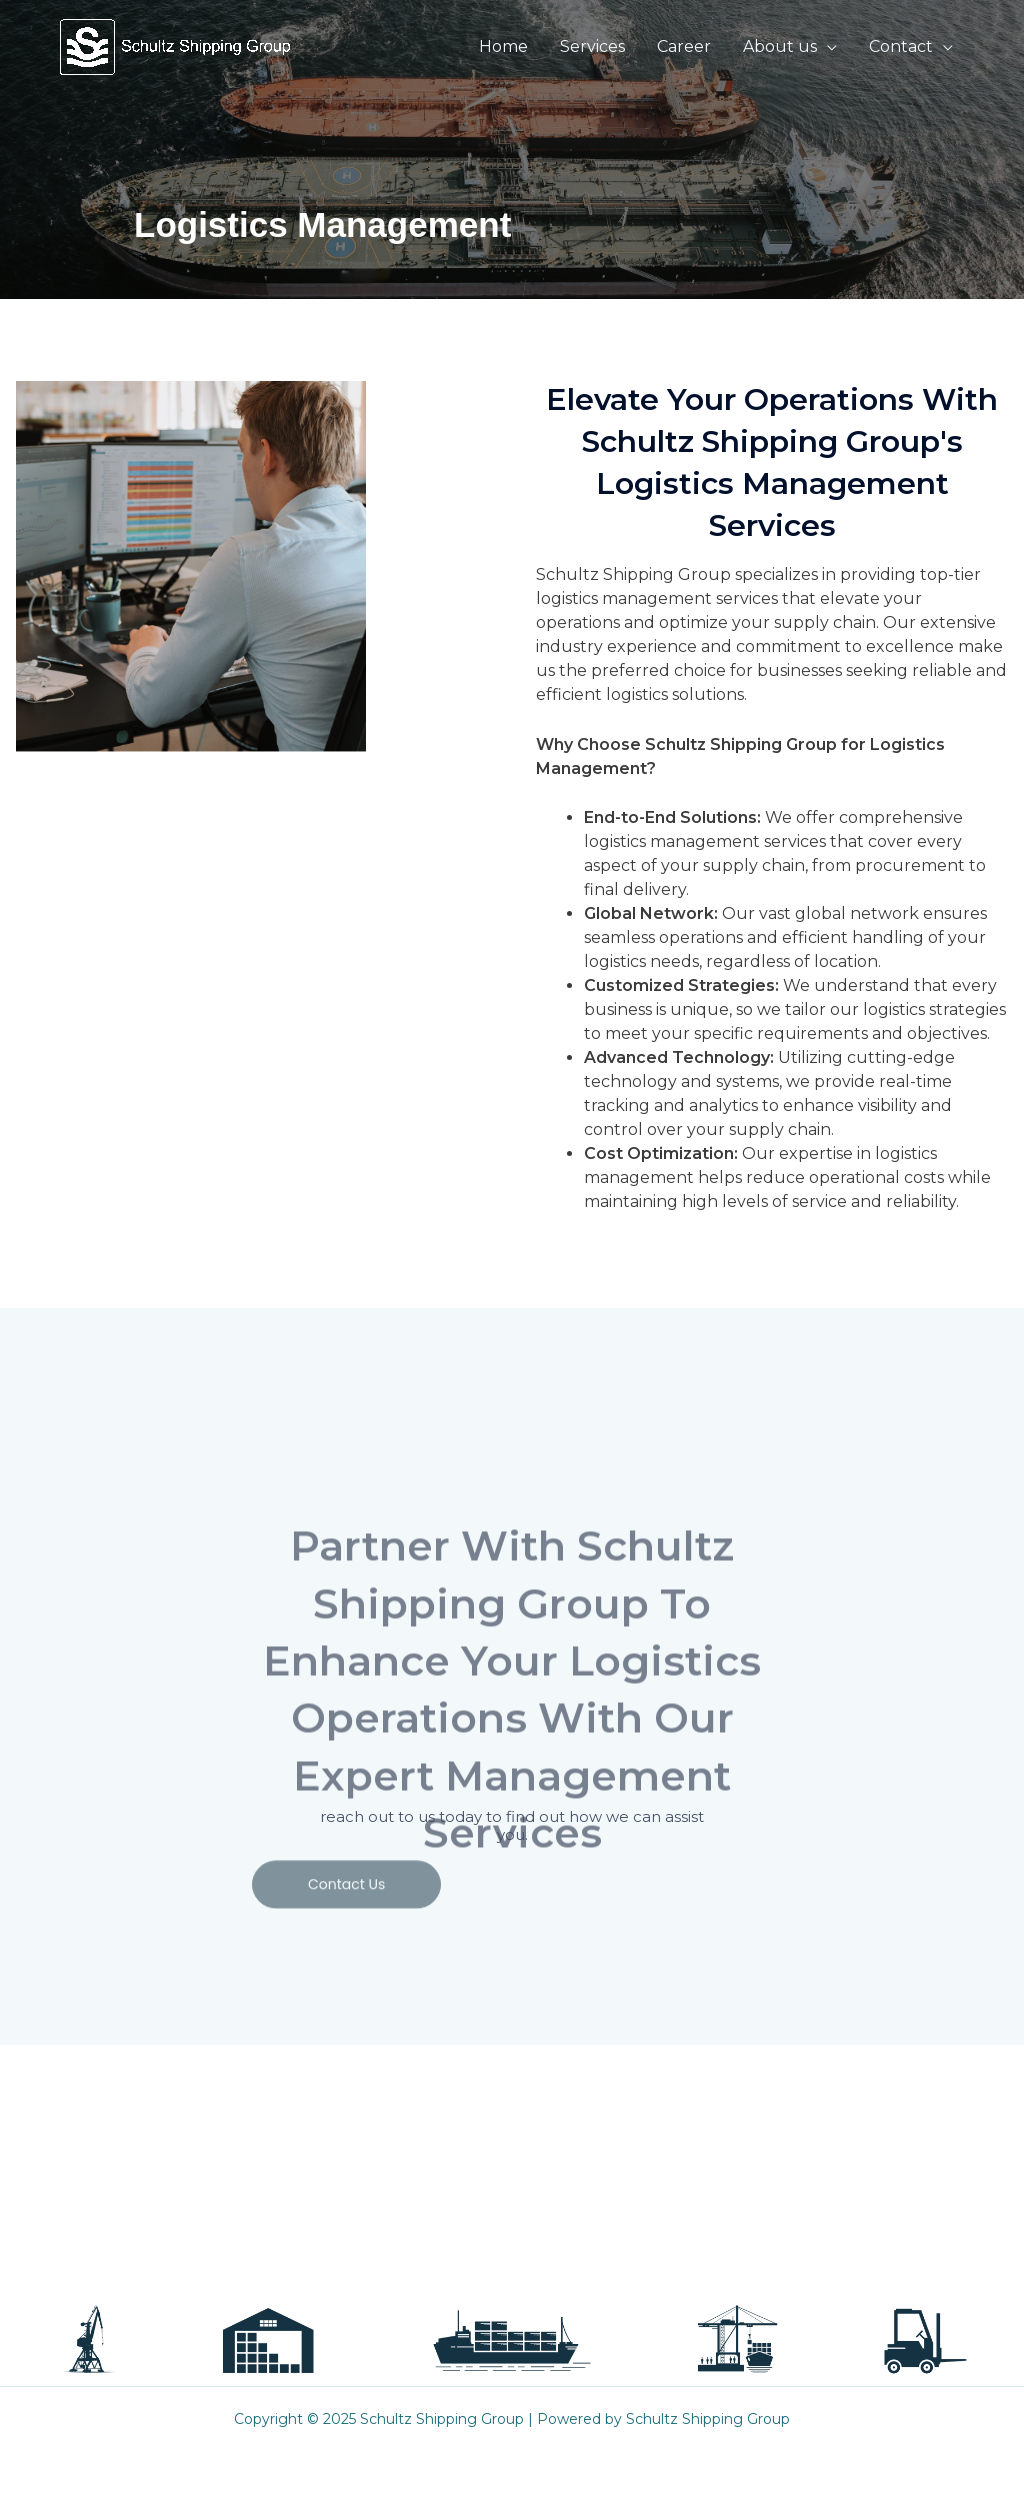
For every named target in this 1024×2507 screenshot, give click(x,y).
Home (503, 46)
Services (592, 46)
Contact (901, 46)
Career (684, 46)
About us (780, 46)
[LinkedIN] (755, 2236)
